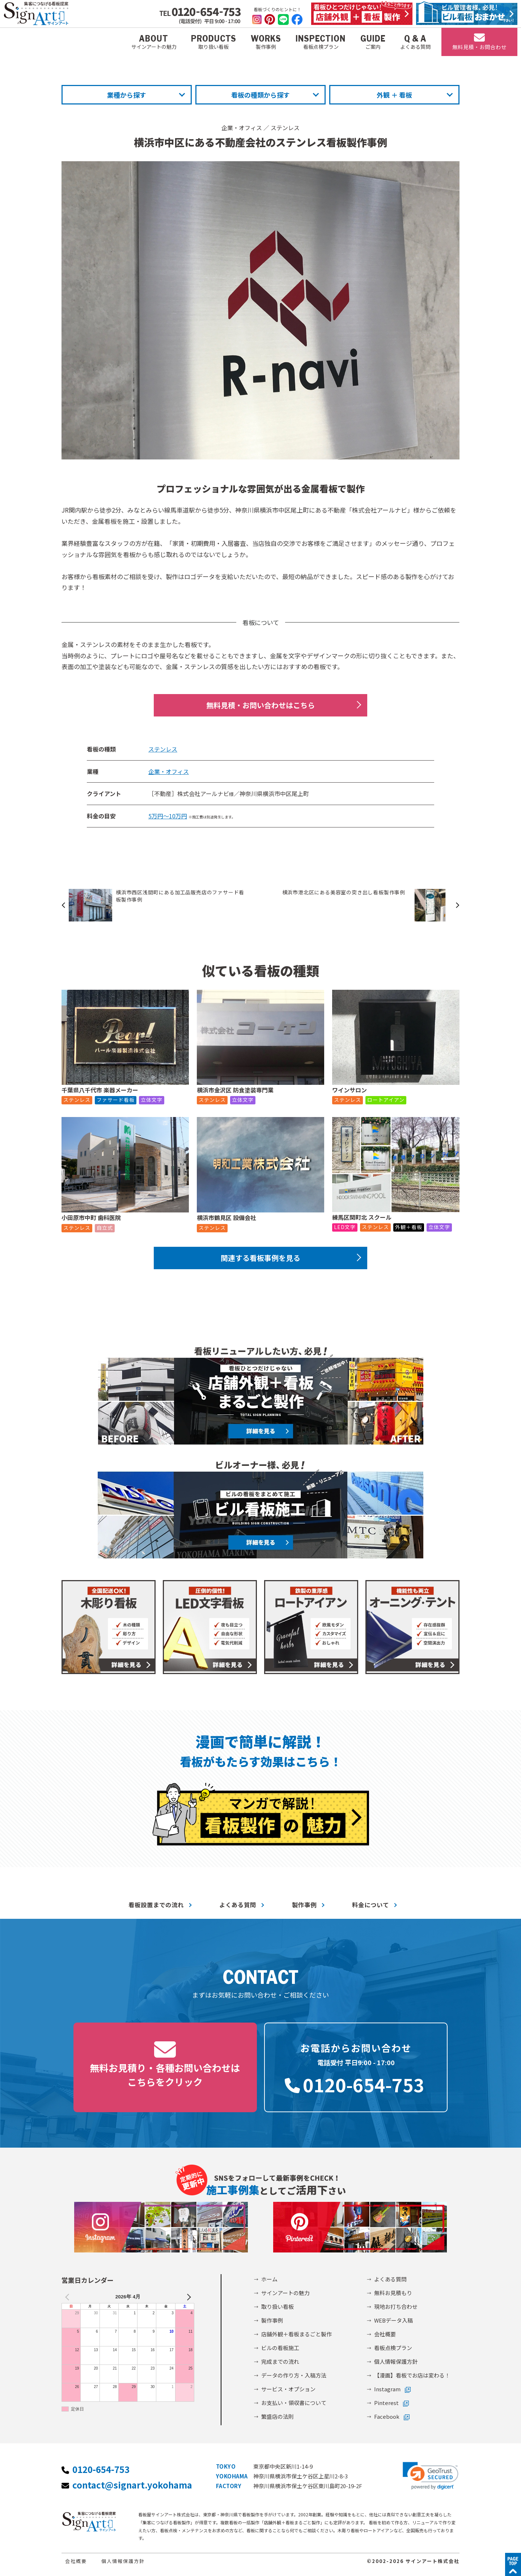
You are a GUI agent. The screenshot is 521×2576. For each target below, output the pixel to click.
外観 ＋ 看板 (394, 94)
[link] (430, 2475)
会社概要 (385, 2334)
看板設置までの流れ (156, 1904)
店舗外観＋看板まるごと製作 (296, 2334)
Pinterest (386, 2402)
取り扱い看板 (277, 2306)
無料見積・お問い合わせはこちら (260, 705)
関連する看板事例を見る (260, 1258)
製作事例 (304, 1904)
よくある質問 (237, 1904)
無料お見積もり (393, 2293)
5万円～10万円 (167, 816)
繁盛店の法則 (277, 2416)
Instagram (387, 2389)
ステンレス (285, 127)
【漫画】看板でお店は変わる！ (412, 2375)
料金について (370, 1904)
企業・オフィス (241, 127)
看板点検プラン (393, 2348)
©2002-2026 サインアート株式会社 (413, 2561)
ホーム (269, 2279)
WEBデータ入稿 (393, 2320)
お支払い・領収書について (293, 2402)
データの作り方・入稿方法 (293, 2375)
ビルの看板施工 (280, 2348)
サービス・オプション (288, 2389)
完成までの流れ (280, 2361)
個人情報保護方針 (396, 2361)
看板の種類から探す (260, 94)
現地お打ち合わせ (396, 2306)
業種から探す (126, 94)
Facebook (386, 2416)
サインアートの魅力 (285, 2293)
